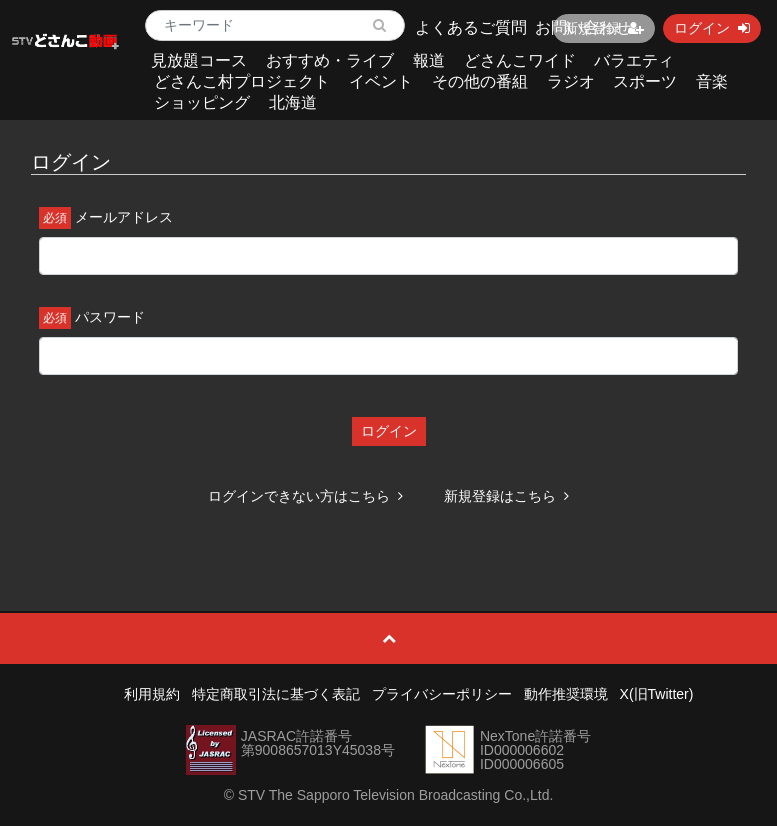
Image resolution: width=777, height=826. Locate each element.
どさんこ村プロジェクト (242, 81)
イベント (381, 81)
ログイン (389, 431)
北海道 (293, 102)
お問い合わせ (583, 27)
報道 (429, 60)
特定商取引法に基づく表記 (276, 694)
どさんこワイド (520, 60)
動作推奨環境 (566, 694)
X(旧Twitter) (657, 694)
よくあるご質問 (471, 27)
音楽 (712, 81)
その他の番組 (480, 81)
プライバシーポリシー (442, 694)
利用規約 (152, 694)
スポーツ (645, 81)
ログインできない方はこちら (305, 496)
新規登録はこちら (506, 496)
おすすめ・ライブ (330, 60)
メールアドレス (124, 217)
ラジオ (571, 81)
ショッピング (202, 102)
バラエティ (634, 60)
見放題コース (199, 60)
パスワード (110, 317)
